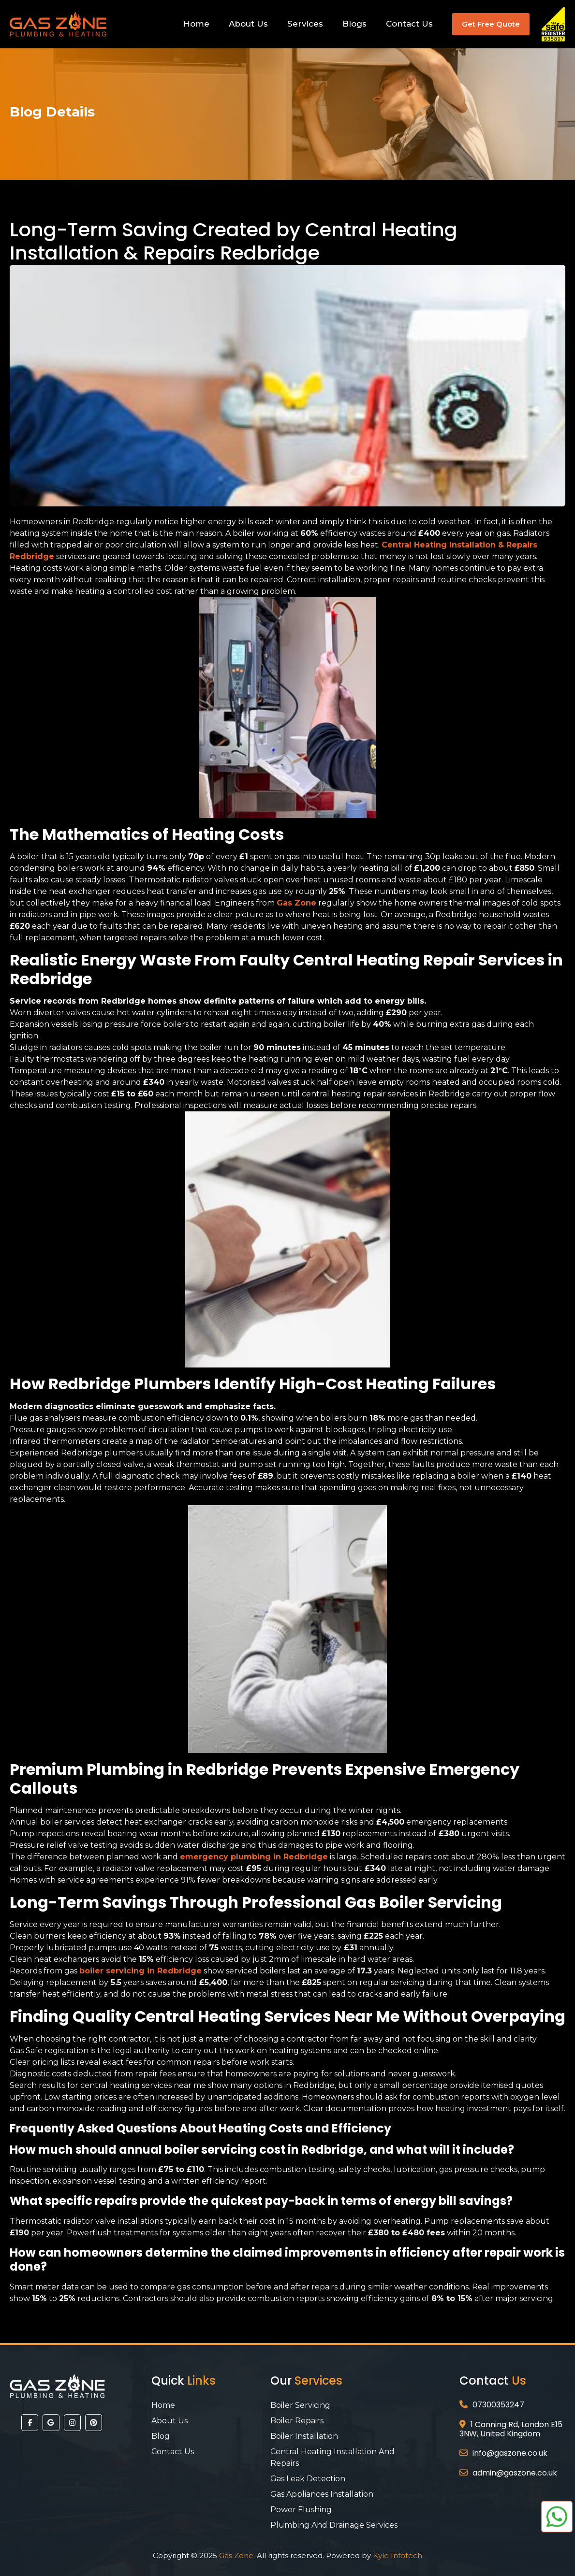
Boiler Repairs (297, 2420)
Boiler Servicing (300, 2405)
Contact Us (409, 24)
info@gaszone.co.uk (509, 2453)
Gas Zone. (237, 2555)
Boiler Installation (304, 2436)
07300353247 (498, 2404)
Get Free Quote (491, 24)
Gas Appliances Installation (321, 2494)
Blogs (354, 24)
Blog (160, 2436)
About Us (248, 24)
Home (196, 24)
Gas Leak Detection (307, 2478)
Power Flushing (301, 2509)
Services (305, 24)
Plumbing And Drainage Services (334, 2525)
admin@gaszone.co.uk (514, 2472)
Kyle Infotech (397, 2555)
